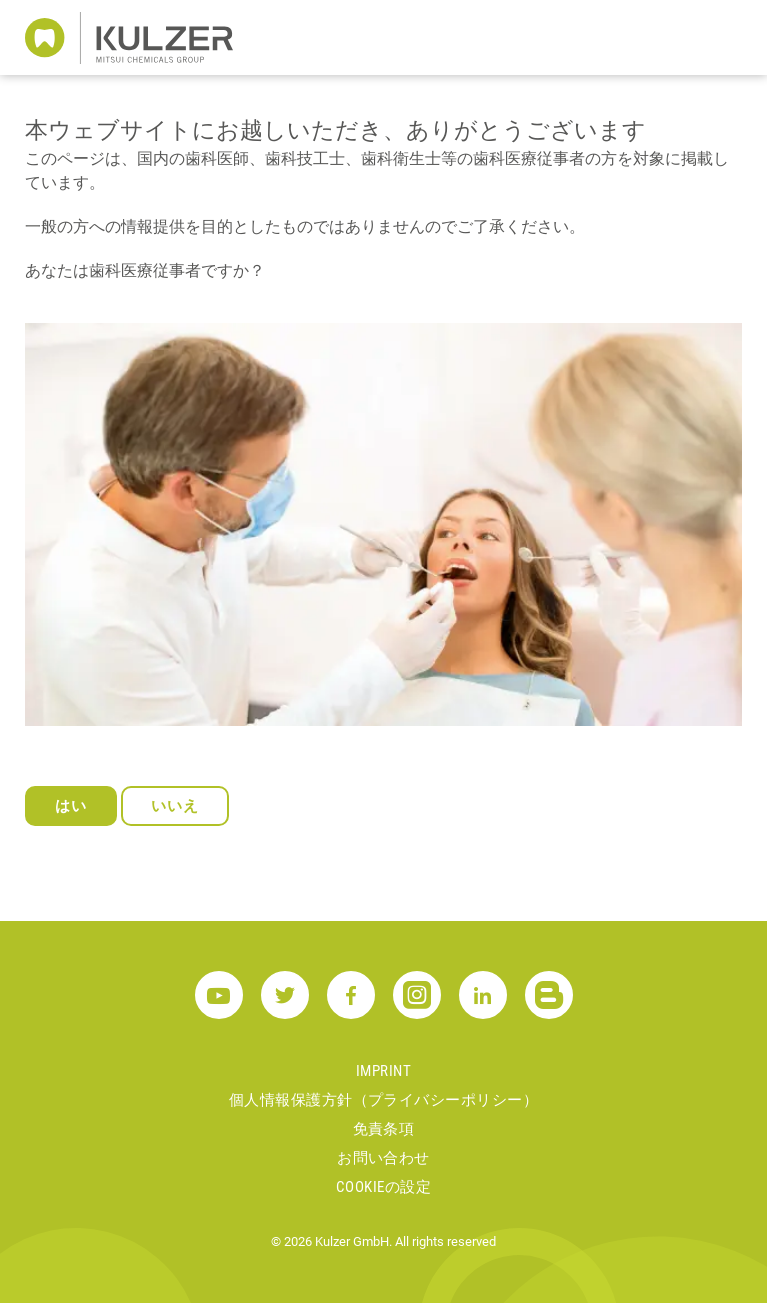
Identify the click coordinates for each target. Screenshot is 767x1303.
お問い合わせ (383, 1158)
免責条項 (384, 1129)
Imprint (383, 1071)
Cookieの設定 (383, 1187)
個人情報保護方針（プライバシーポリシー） (383, 1100)
